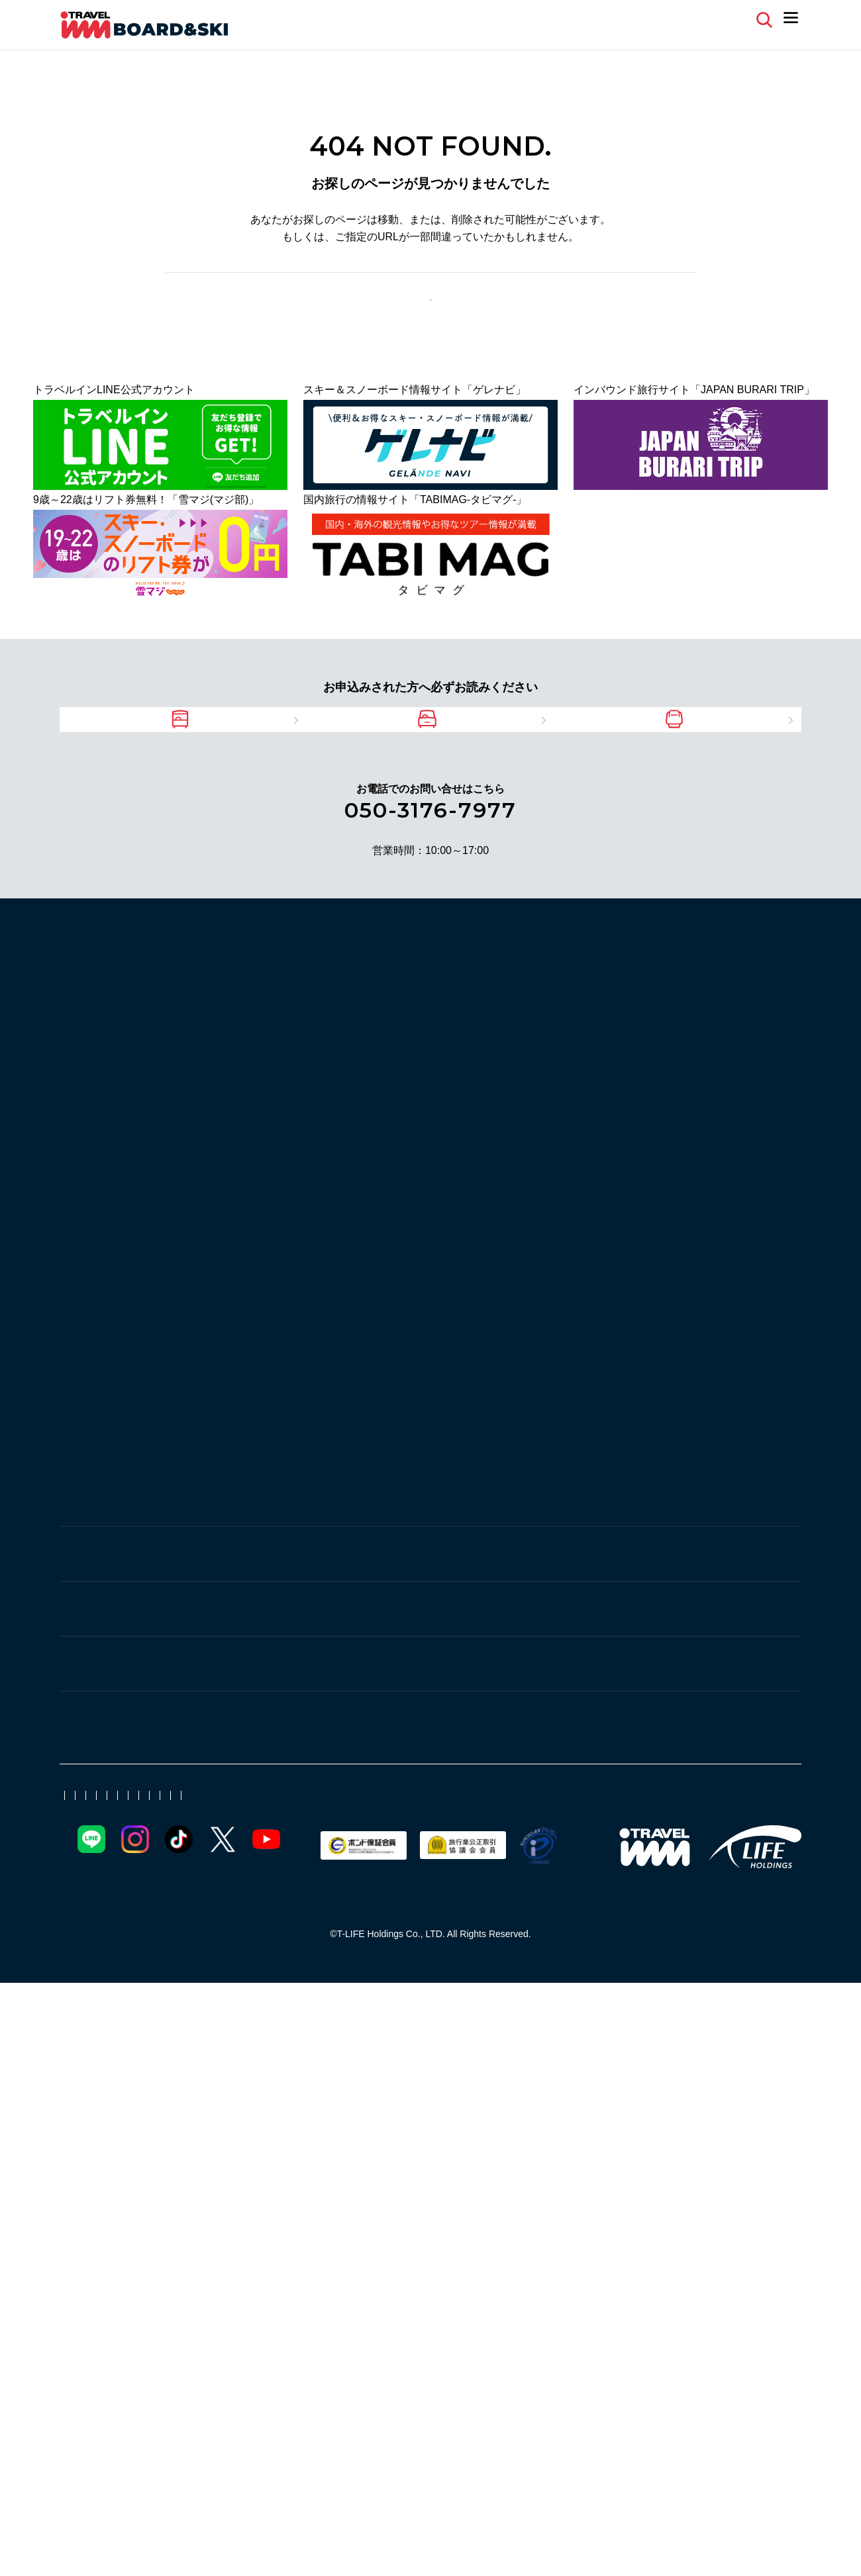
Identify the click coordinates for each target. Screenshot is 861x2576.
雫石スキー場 (359, 1439)
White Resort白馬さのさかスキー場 (649, 1537)
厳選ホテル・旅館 (364, 2051)
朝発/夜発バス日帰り (498, 2028)
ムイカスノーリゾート (258, 1057)
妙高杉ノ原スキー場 (496, 1679)
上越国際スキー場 (247, 1080)
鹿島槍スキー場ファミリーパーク (574, 1604)
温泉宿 (438, 2051)
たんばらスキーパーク (258, 1222)
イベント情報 (444, 2128)
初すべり (285, 2051)
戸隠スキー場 (237, 1851)
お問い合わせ (715, 2362)
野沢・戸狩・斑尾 (253, 1824)
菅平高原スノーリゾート (685, 1776)
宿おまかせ (496, 2051)
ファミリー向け (656, 2051)
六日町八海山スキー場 (714, 1035)
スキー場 (226, 2151)
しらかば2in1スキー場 (347, 1537)
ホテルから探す (106, 1930)
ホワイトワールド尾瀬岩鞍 (380, 1200)
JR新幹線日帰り (495, 2073)
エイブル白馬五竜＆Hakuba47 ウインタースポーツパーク (342, 1604)
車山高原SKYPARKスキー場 (483, 1537)
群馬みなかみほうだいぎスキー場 (517, 1177)
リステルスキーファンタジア (274, 1462)
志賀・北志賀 (241, 1293)
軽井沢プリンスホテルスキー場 (536, 1776)
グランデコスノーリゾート (544, 1462)
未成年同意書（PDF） (410, 2207)
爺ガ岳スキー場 (242, 1537)
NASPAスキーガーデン (381, 1057)
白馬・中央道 (241, 1510)
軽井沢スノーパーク (398, 1776)
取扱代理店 (337, 2362)
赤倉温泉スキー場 (247, 1701)
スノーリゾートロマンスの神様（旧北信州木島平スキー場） (348, 1319)
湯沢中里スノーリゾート (687, 1080)
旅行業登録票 (583, 2362)
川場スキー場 (645, 1177)
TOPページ (491, 314)
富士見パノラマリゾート (417, 1559)
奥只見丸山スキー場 (597, 1035)
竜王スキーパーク (247, 1342)
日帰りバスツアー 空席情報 (254, 2207)
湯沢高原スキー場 (494, 1057)
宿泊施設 (285, 2151)
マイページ (717, 19)
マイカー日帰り (600, 2028)
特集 (73, 2030)
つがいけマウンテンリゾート (417, 1582)
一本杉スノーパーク (253, 1035)
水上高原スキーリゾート (364, 1177)
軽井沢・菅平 (241, 1749)
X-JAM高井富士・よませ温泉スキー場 (597, 1319)
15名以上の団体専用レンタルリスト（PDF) (609, 2207)
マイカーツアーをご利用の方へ (447, 763)
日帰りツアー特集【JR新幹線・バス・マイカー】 (323, 2073)
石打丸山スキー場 (459, 1080)
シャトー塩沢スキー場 (370, 1035)
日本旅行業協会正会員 (417, 2362)
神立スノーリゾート (565, 1080)
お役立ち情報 (237, 2128)
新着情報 (343, 2151)
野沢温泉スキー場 (592, 1851)
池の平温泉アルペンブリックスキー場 (650, 1679)
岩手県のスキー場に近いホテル (608, 1928)
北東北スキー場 (746, 2051)
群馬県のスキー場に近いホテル (608, 1951)
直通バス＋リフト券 (700, 2028)
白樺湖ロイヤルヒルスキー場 (274, 1559)
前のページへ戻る (386, 314)
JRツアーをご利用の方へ (699, 763)
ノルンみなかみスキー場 (518, 1200)
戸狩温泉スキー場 (247, 1874)
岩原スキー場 (724, 1057)
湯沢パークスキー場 (486, 1035)
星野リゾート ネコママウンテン (625, 1417)
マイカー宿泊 (298, 2028)
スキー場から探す (113, 1005)
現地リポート (412, 2151)
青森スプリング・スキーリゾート (486, 1439)
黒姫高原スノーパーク (338, 1851)
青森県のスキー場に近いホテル (444, 1974)
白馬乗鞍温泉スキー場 (666, 1559)
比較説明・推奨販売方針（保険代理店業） (373, 2387)
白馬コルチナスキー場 (544, 1559)
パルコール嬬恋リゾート (263, 1245)
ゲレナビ (86, 2130)
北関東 (223, 1150)
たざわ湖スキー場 (390, 1417)
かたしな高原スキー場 (380, 1222)
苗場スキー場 (327, 1102)
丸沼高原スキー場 (491, 1222)
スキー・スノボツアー (703, 2128)
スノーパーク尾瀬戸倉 (645, 1200)
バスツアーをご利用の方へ (194, 763)
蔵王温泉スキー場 (666, 1462)
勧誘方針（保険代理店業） (218, 2387)
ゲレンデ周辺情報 (592, 2128)
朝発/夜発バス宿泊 (389, 2028)
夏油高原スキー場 (491, 1417)
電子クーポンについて (257, 2362)
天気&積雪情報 (99, 2207)
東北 (217, 1390)
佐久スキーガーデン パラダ (270, 1776)
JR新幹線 (227, 2028)
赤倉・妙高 (235, 1652)
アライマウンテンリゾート (369, 1679)
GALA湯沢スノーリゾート (615, 1057)
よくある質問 (633, 19)
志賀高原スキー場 (348, 1342)
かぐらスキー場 (242, 1102)
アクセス (375, 2128)
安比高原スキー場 (624, 1439)
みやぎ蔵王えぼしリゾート (268, 1417)
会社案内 (78, 2362)
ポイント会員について (153, 2362)
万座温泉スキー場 (380, 1245)
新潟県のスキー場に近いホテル (279, 1951)
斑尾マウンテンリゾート (708, 1851)
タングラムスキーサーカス (470, 1851)
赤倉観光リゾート (247, 1679)
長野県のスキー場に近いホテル (279, 1974)
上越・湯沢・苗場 (253, 1008)
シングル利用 (571, 2051)
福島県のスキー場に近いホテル (444, 1951)
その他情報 (311, 2128)
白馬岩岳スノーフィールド (268, 1582)
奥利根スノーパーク (253, 1200)
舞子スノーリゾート (353, 1080)
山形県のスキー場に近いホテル (444, 1928)
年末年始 (226, 2051)
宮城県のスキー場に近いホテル (279, 1928)
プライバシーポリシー (106, 2387)
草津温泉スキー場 (247, 1177)
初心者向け (575, 2073)
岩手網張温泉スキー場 (258, 1439)
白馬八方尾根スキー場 (555, 1582)
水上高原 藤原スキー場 (604, 1222)
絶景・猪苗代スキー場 (412, 1462)
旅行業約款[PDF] (509, 2362)
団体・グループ (655, 2073)
